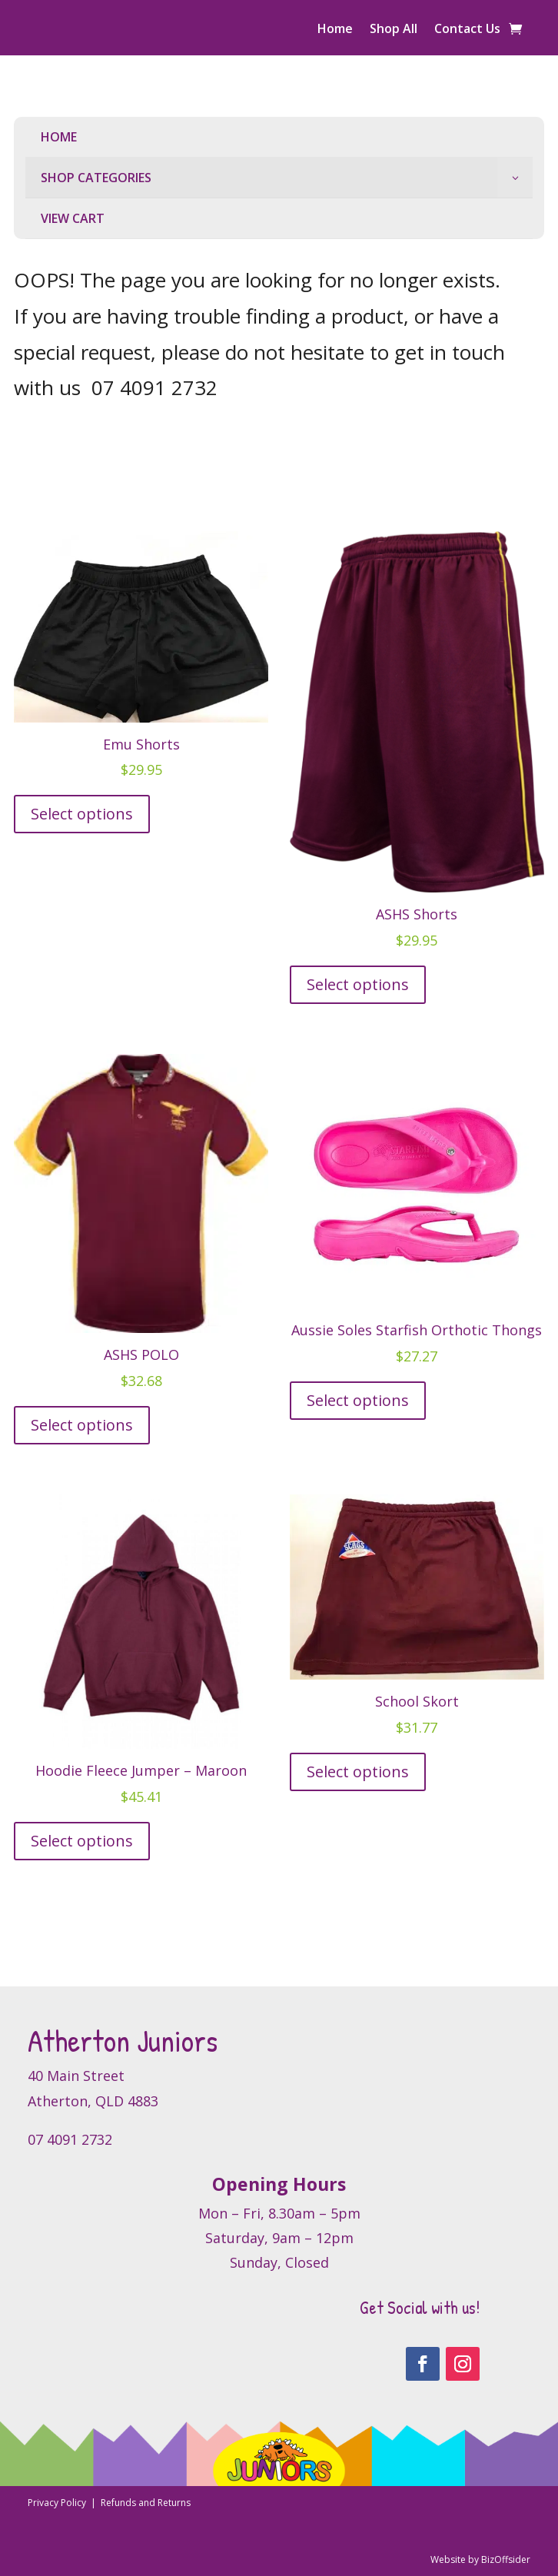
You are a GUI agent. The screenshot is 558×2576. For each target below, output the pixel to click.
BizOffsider (505, 2559)
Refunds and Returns (146, 2502)
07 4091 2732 (154, 387)
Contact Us (467, 30)
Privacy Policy (58, 2502)
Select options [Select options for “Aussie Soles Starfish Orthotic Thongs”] (358, 1400)
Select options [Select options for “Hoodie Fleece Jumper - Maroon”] (82, 1840)
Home (335, 30)
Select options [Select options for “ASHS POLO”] (82, 1424)
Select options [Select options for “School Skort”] (358, 1771)
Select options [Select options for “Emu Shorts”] (82, 813)
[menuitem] (279, 137)
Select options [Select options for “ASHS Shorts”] (358, 984)
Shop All (393, 30)
